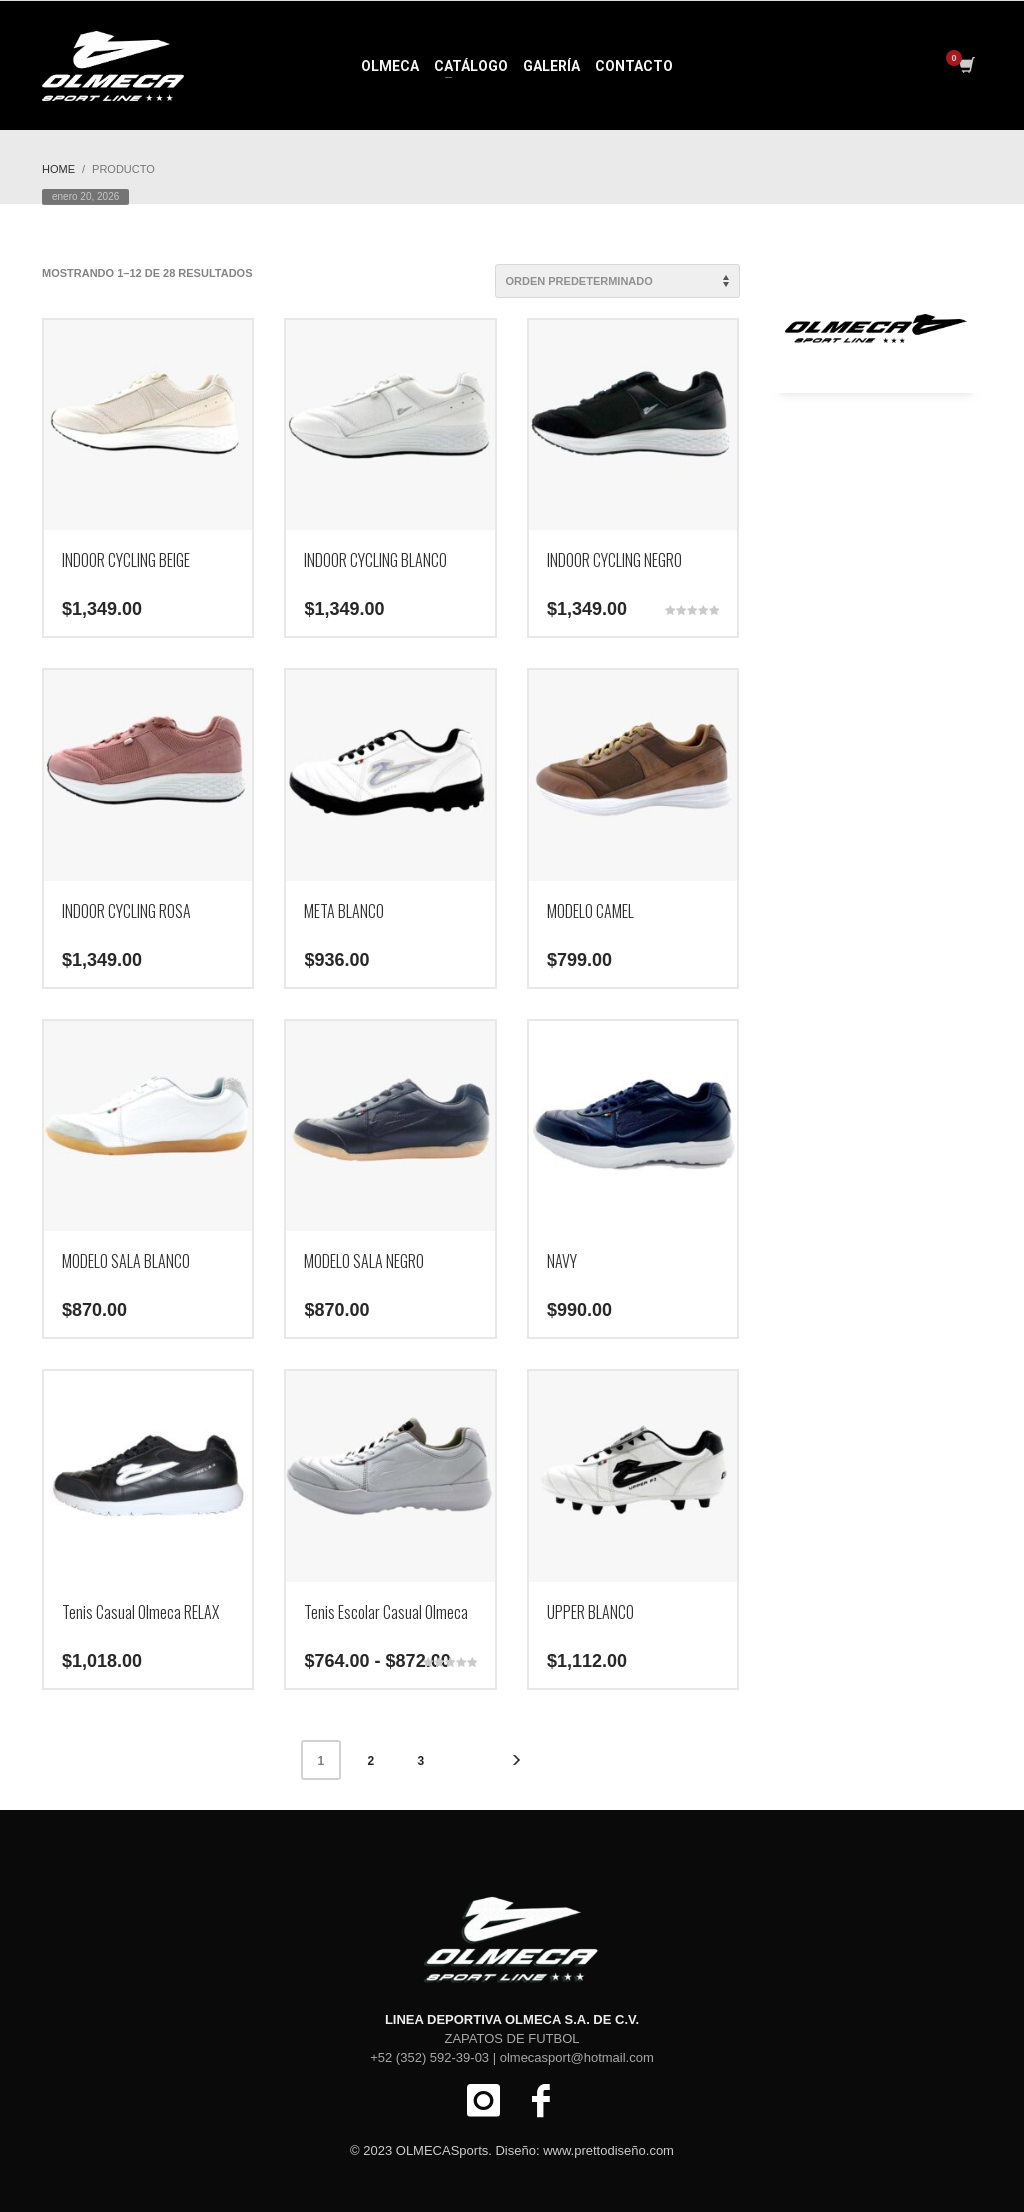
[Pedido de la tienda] (617, 281)
